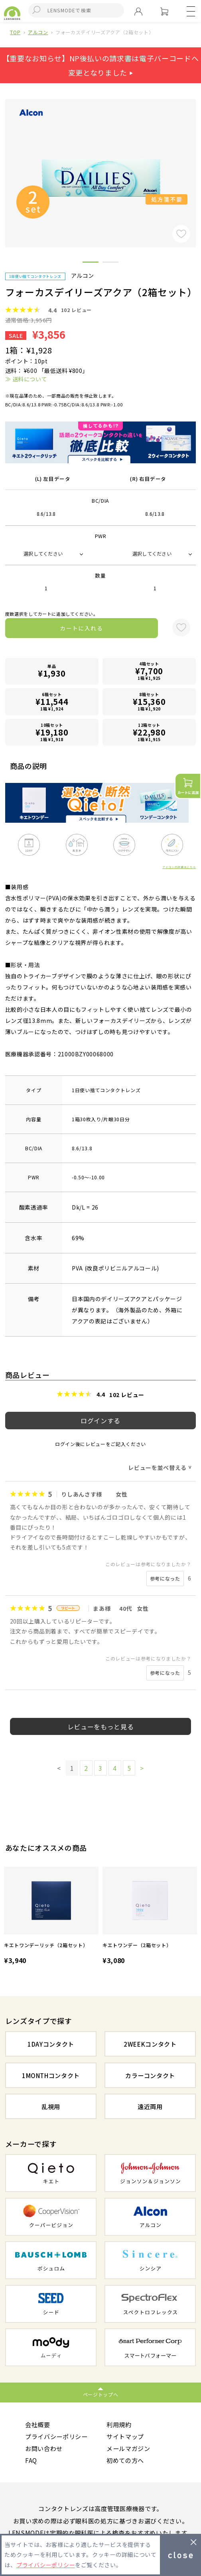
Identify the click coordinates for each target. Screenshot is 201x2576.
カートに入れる (81, 628)
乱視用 (50, 2106)
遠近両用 (150, 2106)
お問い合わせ (44, 2448)
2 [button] (110, 263)
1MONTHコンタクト (51, 2075)
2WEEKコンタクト (150, 2043)
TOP (15, 32)
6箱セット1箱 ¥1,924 (52, 701)
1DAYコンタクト (51, 2043)
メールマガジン (128, 2448)
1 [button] (91, 263)
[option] (51, 1917)
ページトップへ (100, 2394)
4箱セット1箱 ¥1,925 (149, 671)
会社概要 (37, 2424)
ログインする (100, 1420)
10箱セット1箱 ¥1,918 (52, 732)
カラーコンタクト (150, 2075)
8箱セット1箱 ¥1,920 (149, 701)
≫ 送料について (26, 379)
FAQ (31, 2460)
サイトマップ (125, 2436)
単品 (52, 671)
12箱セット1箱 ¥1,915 (149, 732)
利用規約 (119, 2424)
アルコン (38, 32)
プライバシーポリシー (56, 2436)
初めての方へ (125, 2460)
